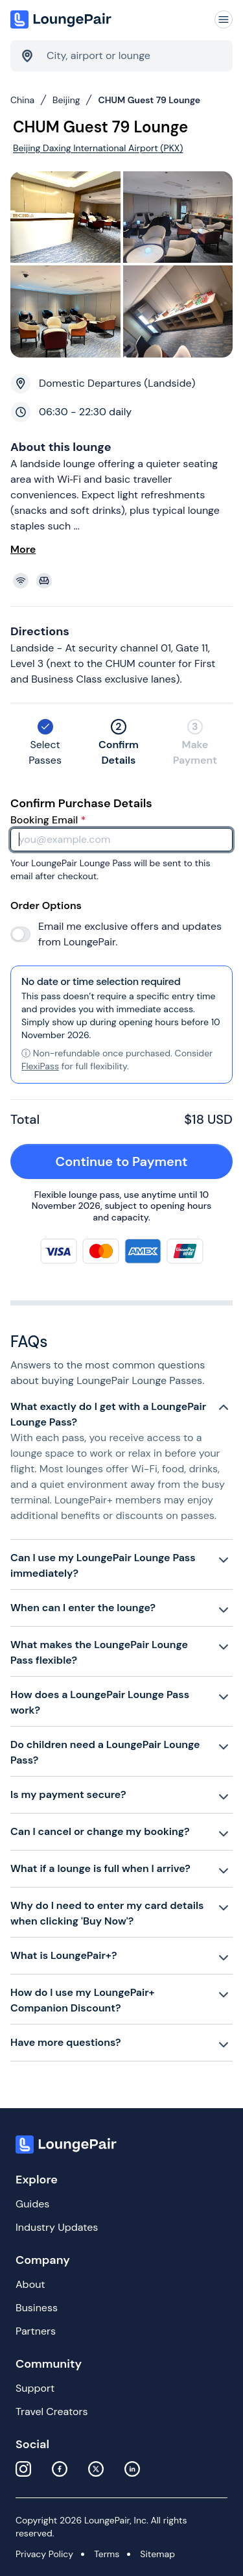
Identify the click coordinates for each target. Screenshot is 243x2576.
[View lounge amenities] (124, 581)
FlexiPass (40, 1066)
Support (35, 2388)
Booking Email (48, 820)
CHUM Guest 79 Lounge (149, 100)
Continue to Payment (137, 1161)
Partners (36, 2331)
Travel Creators (51, 2411)
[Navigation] (223, 19)
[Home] (62, 19)
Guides (32, 2204)
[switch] (20, 934)
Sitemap (157, 2554)
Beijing (66, 100)
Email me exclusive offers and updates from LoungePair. (130, 934)
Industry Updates (57, 2227)
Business (37, 2308)
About (30, 2284)
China (22, 100)
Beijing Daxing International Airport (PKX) (98, 148)
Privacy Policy (44, 2554)
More (23, 549)
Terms (106, 2554)
